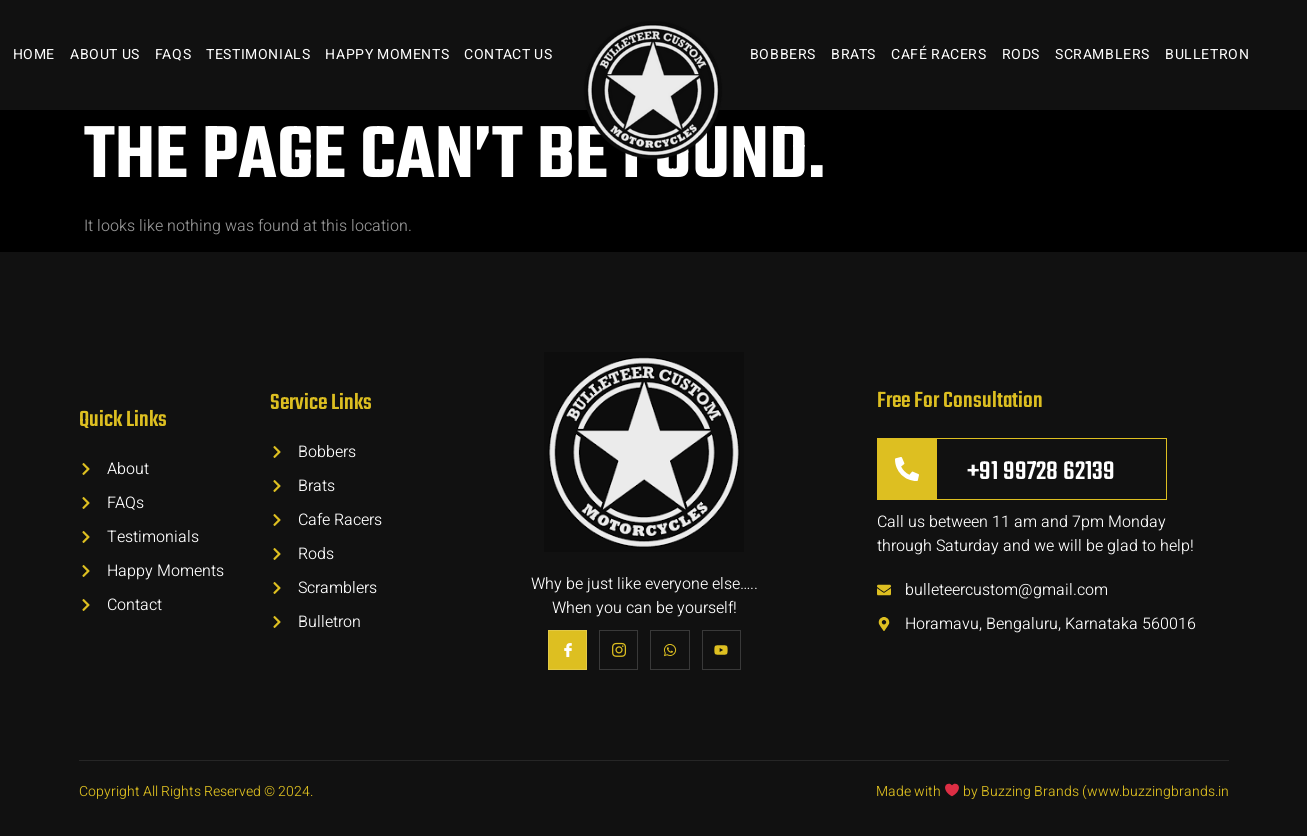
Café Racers (939, 54)
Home (34, 54)
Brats (853, 54)
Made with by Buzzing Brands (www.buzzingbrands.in (1052, 791)
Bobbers (783, 54)
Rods (1021, 54)
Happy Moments (387, 54)
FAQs (173, 54)
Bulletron (1207, 54)
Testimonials (258, 54)
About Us (105, 54)
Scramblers (1102, 54)
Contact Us (508, 54)
